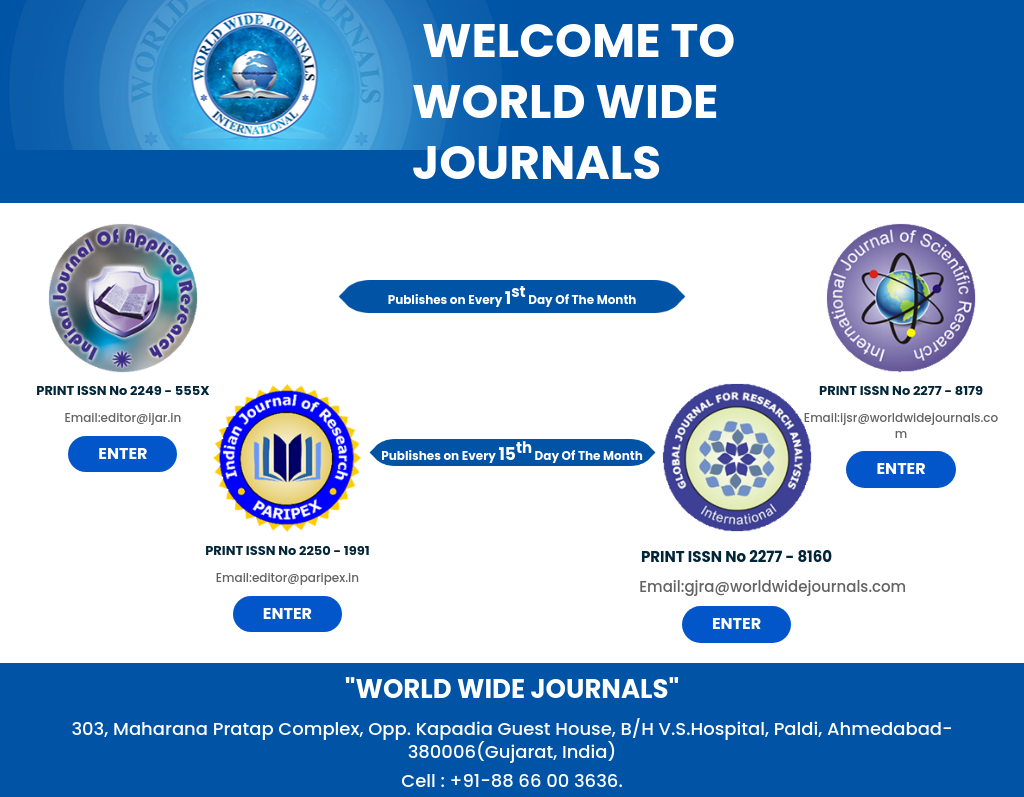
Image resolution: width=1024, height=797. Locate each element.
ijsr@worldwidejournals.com (919, 425)
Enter (122, 453)
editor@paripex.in (305, 577)
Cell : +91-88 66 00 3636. (511, 780)
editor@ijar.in (141, 417)
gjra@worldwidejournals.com (795, 586)
